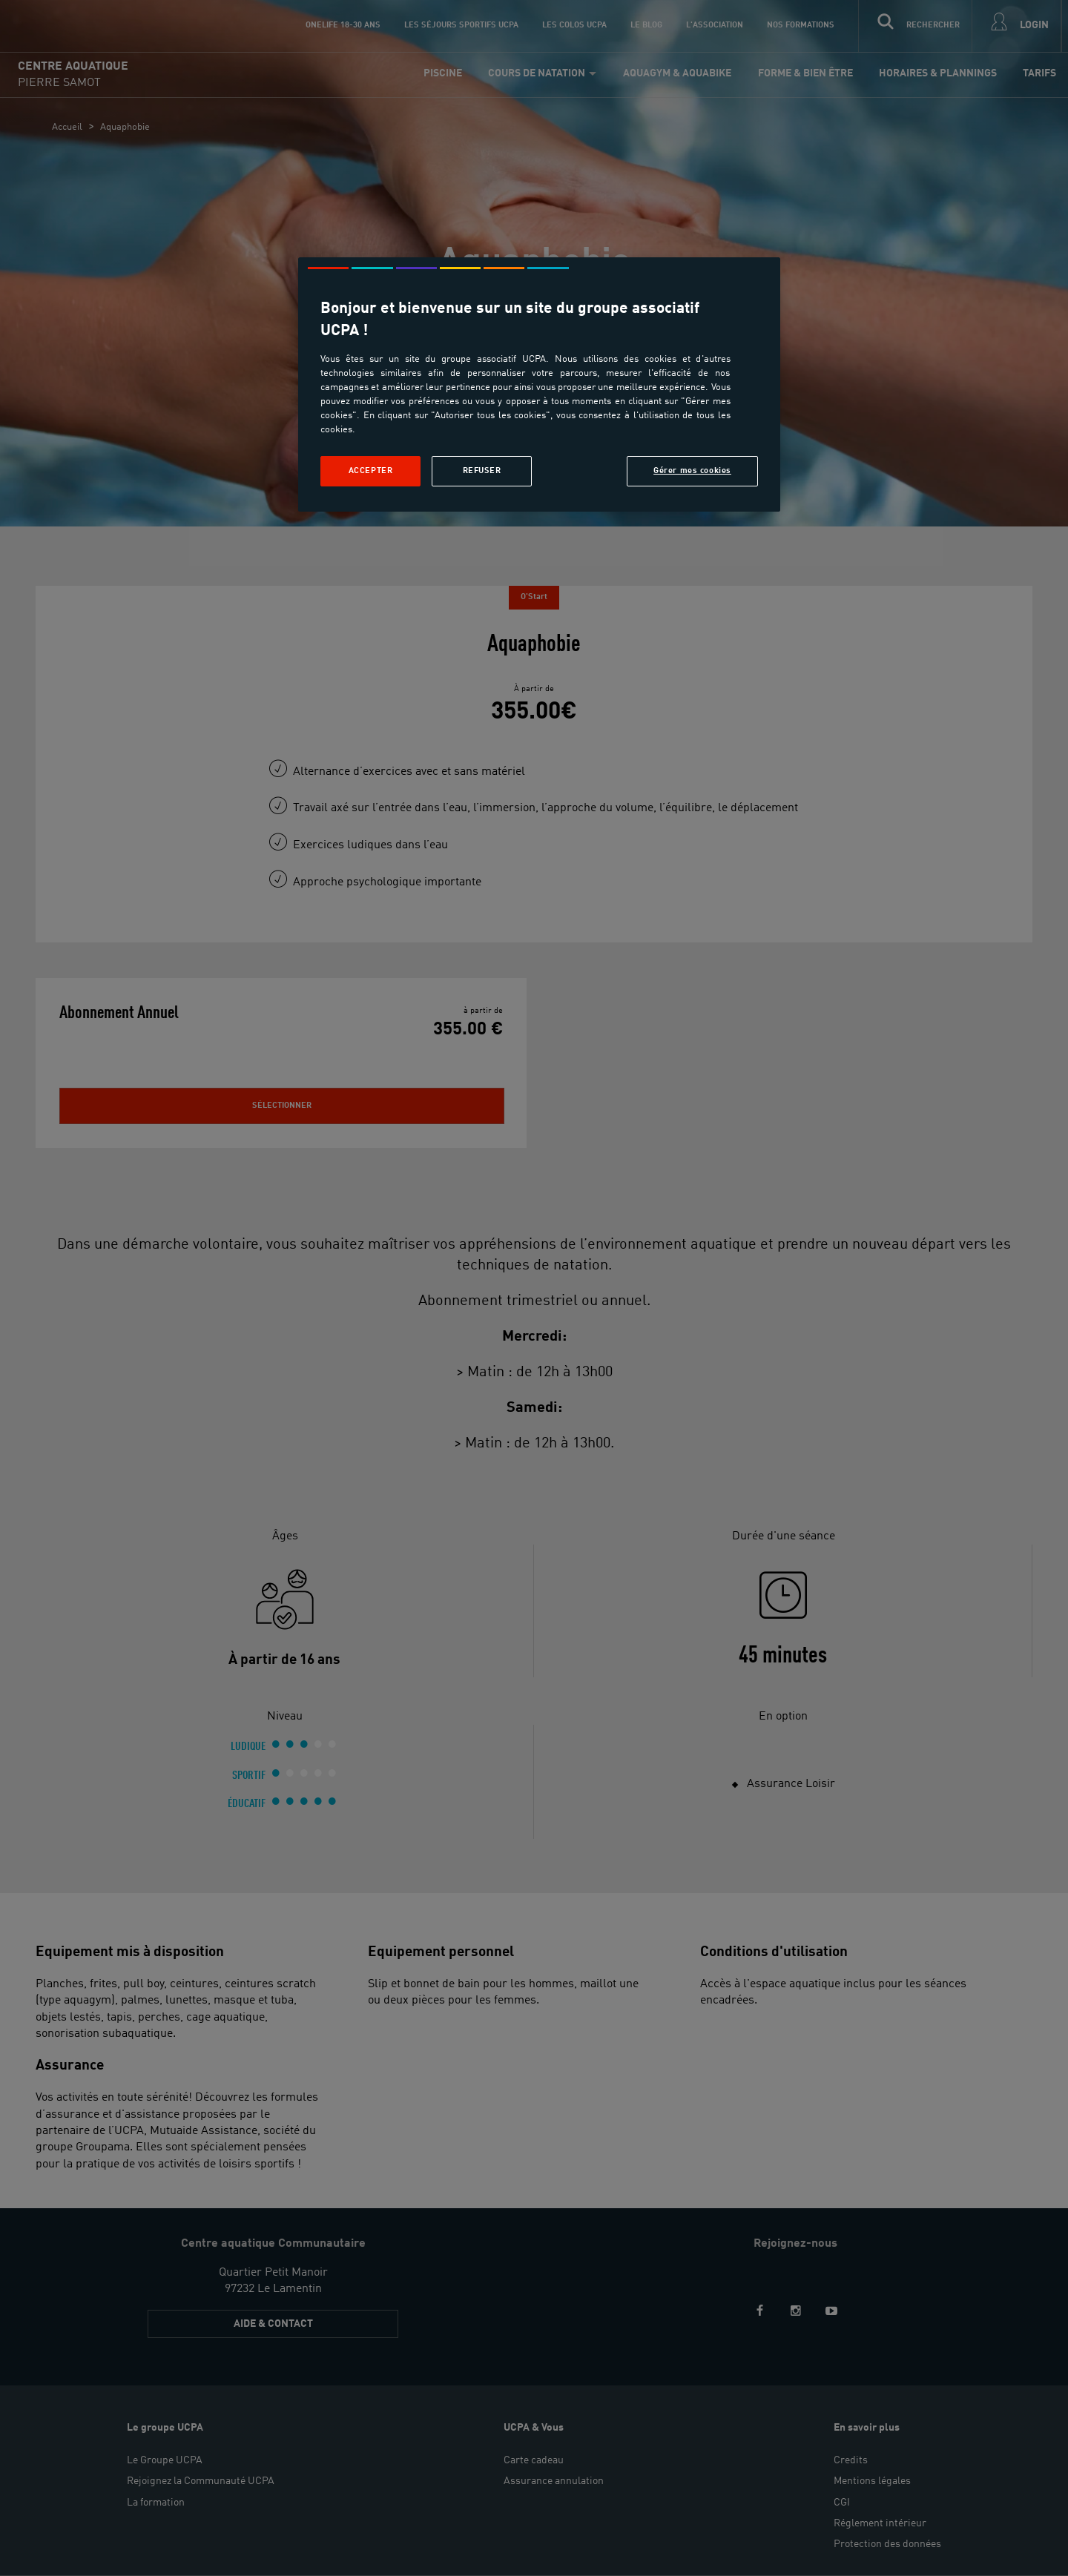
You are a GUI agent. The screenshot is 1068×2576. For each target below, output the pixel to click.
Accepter (371, 470)
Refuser (482, 470)
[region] (539, 384)
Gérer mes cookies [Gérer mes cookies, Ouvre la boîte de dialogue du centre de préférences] (692, 470)
